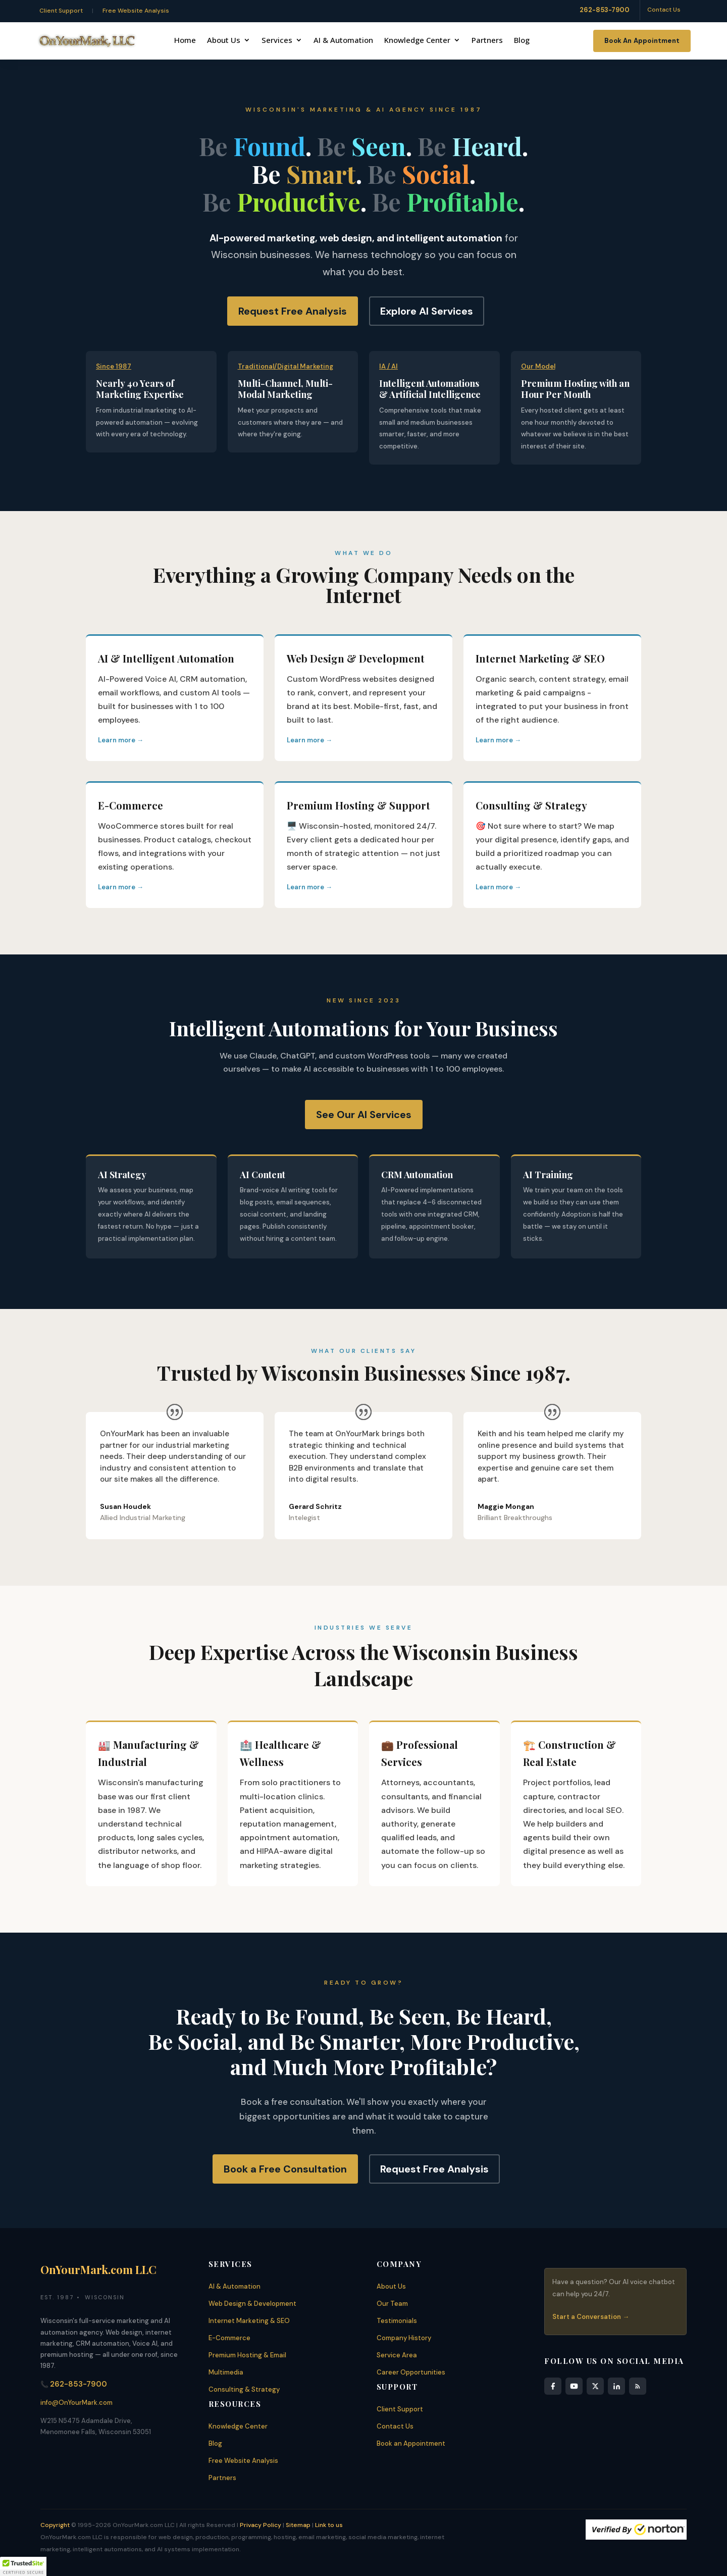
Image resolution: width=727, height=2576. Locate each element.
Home (185, 40)
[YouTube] (574, 2386)
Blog (522, 40)
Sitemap (298, 2525)
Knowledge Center (417, 40)
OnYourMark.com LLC (98, 2269)
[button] (23, 2566)
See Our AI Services (363, 1114)
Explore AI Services (426, 311)
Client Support (61, 11)
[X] (595, 2386)
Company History (404, 2338)
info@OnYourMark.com (76, 2402)
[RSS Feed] (637, 2386)
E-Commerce (229, 2338)
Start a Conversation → (590, 2316)
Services (277, 40)
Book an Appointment (411, 2443)
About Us (223, 40)
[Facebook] (552, 2386)
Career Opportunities (411, 2372)
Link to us (329, 2525)
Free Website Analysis (135, 11)
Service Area (397, 2355)
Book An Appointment (642, 40)
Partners (487, 40)
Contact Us (664, 10)
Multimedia (226, 2372)
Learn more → (120, 740)
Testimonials (397, 2320)
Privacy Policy (260, 2525)
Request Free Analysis (292, 311)
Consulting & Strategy (244, 2389)
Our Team (392, 2303)
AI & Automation (343, 40)
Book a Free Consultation (285, 2169)
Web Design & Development (252, 2303)
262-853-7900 (605, 10)
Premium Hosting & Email (247, 2355)
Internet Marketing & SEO (249, 2320)
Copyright (55, 2525)
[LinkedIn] (616, 2386)
